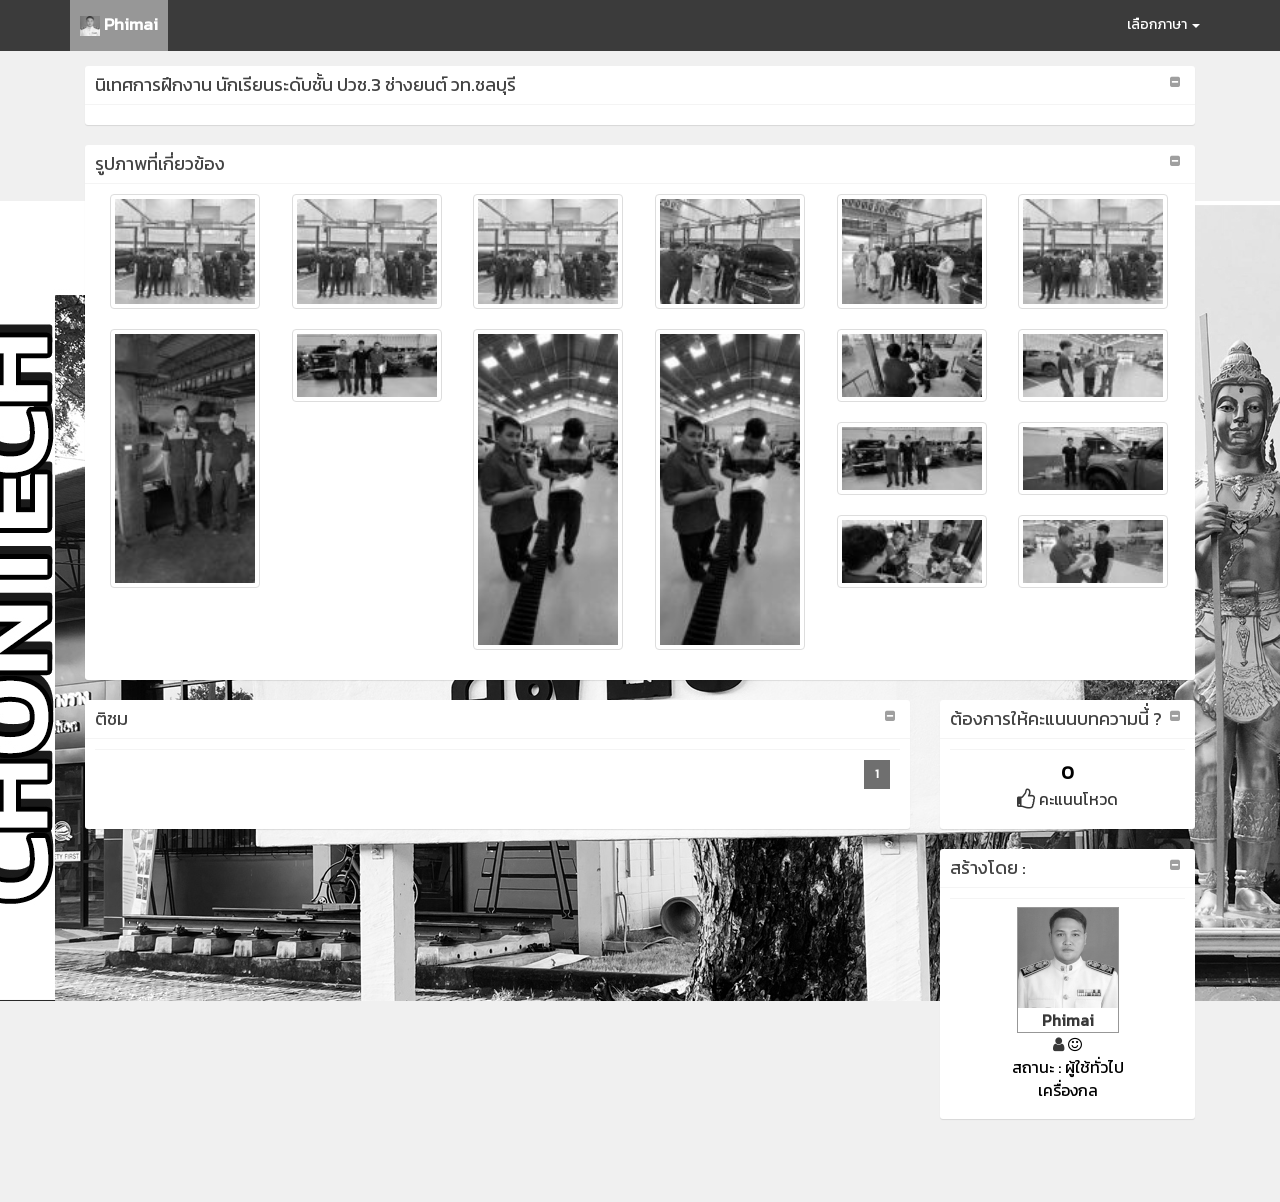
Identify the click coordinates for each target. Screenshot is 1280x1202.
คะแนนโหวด (1067, 799)
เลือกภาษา (1163, 24)
